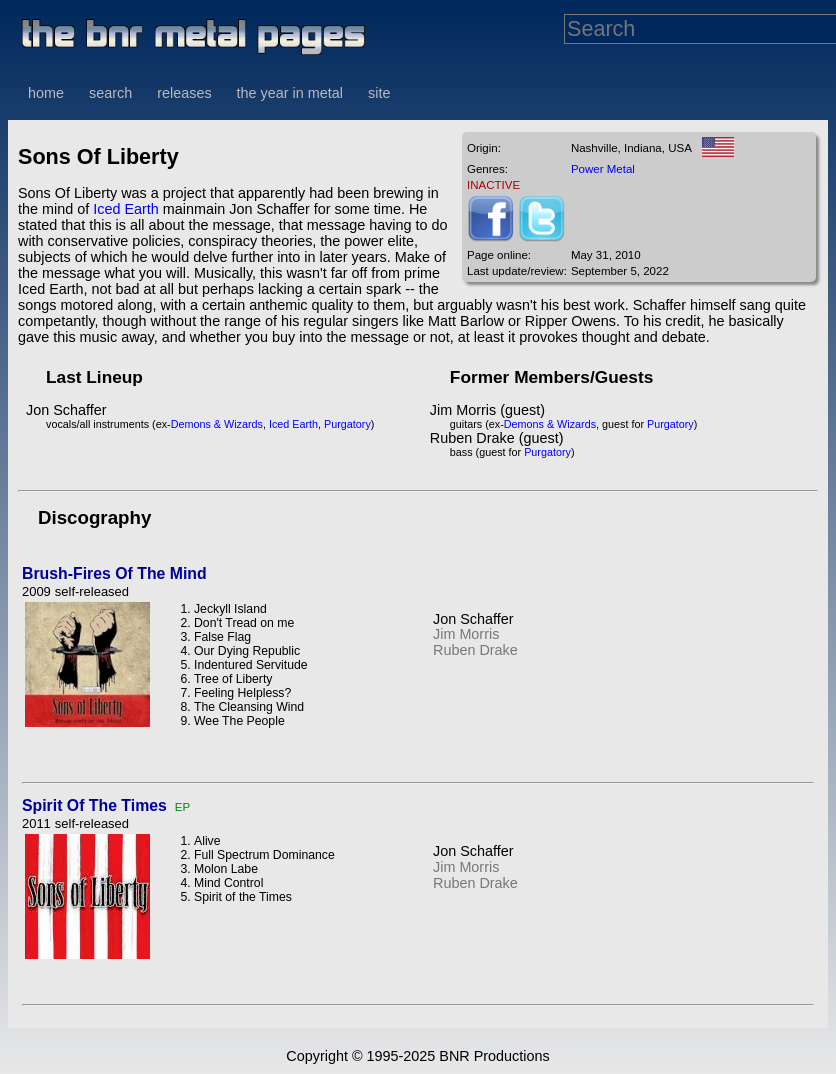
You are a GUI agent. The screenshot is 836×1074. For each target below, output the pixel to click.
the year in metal (290, 93)
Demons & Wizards (217, 424)
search (110, 93)
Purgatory (347, 424)
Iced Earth (126, 209)
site (379, 93)
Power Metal (603, 169)
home (46, 93)
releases (184, 93)
